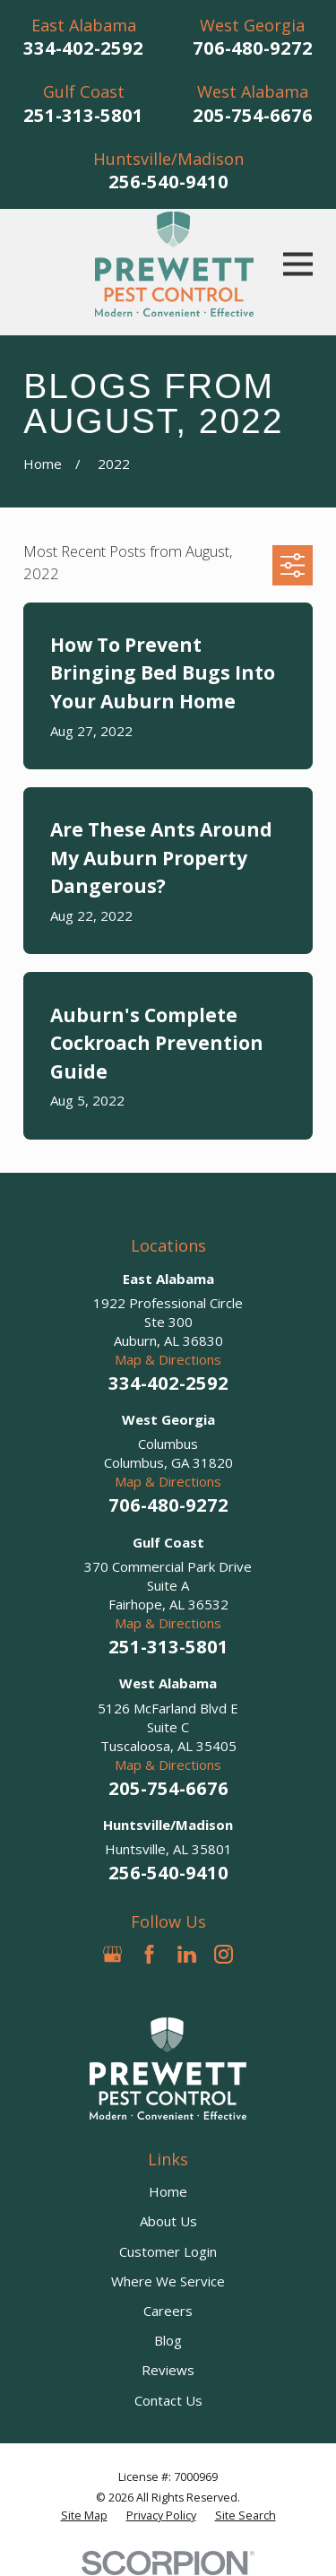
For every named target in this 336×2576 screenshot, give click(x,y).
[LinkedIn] (186, 1954)
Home (168, 2191)
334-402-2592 (83, 48)
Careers (168, 2311)
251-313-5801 (83, 115)
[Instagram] (223, 1954)
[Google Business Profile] (112, 1954)
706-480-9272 (253, 48)
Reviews (168, 2370)
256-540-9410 (168, 181)
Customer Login (168, 2251)
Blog (168, 2340)
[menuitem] (84, 2516)
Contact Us (168, 2400)
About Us (168, 2221)
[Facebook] (149, 1954)
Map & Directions (168, 1359)
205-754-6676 (253, 115)
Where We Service (168, 2281)
